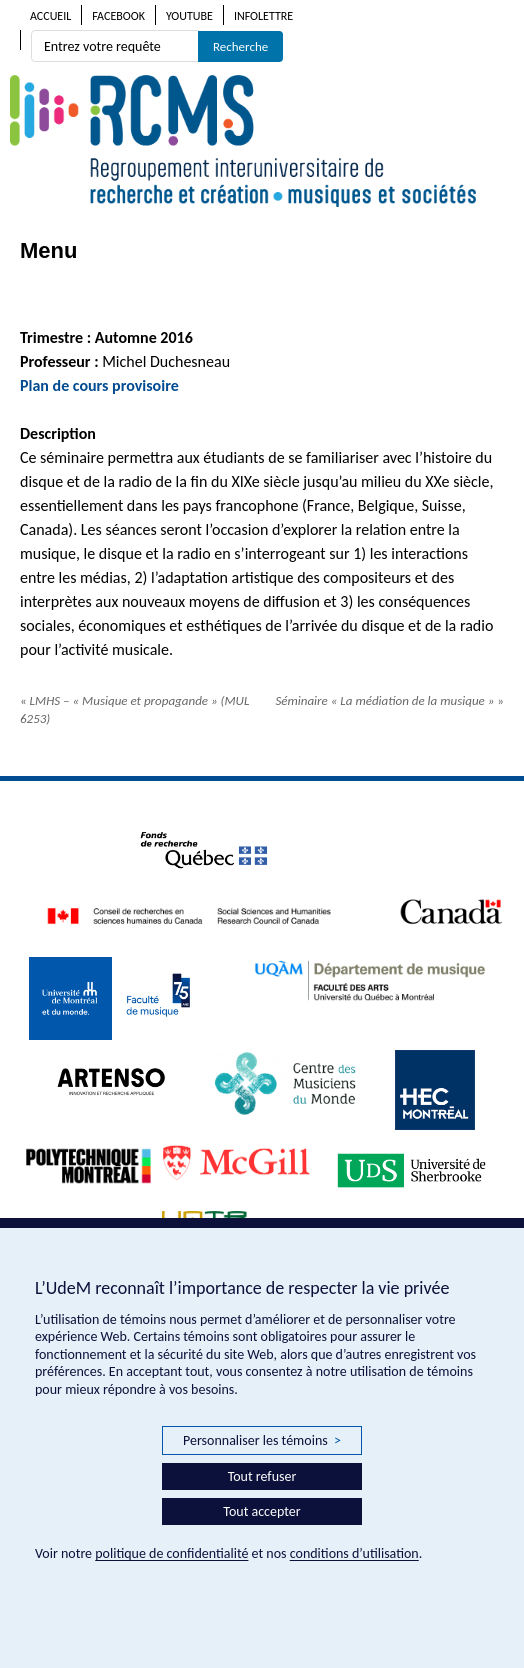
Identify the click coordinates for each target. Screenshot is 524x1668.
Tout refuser (262, 1476)
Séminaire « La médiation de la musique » (389, 700)
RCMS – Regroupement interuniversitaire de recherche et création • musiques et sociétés (262, 141)
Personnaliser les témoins (262, 1441)
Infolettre (263, 16)
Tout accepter (261, 1511)
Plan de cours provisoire (101, 385)
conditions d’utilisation (354, 1553)
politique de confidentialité (171, 1553)
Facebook (118, 16)
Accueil (50, 16)
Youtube (189, 16)
